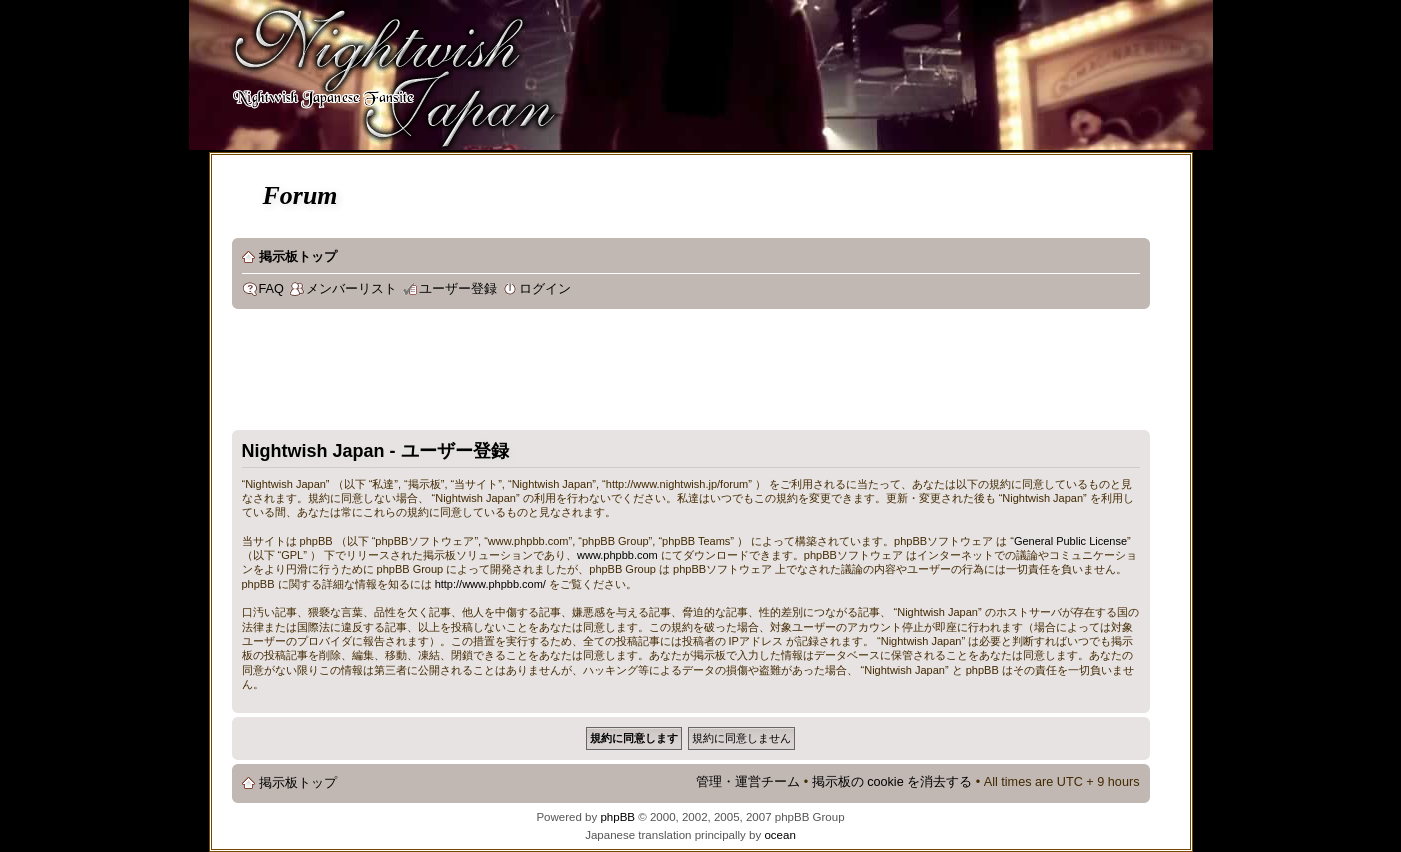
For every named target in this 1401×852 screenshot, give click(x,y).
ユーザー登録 (458, 289)
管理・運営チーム (748, 782)
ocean (779, 835)
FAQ (271, 289)
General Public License (1070, 541)
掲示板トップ (298, 257)
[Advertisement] (596, 374)
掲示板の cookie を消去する (892, 782)
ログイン (545, 289)
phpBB (617, 817)
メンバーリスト (351, 289)
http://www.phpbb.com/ (490, 584)
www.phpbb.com (617, 555)
